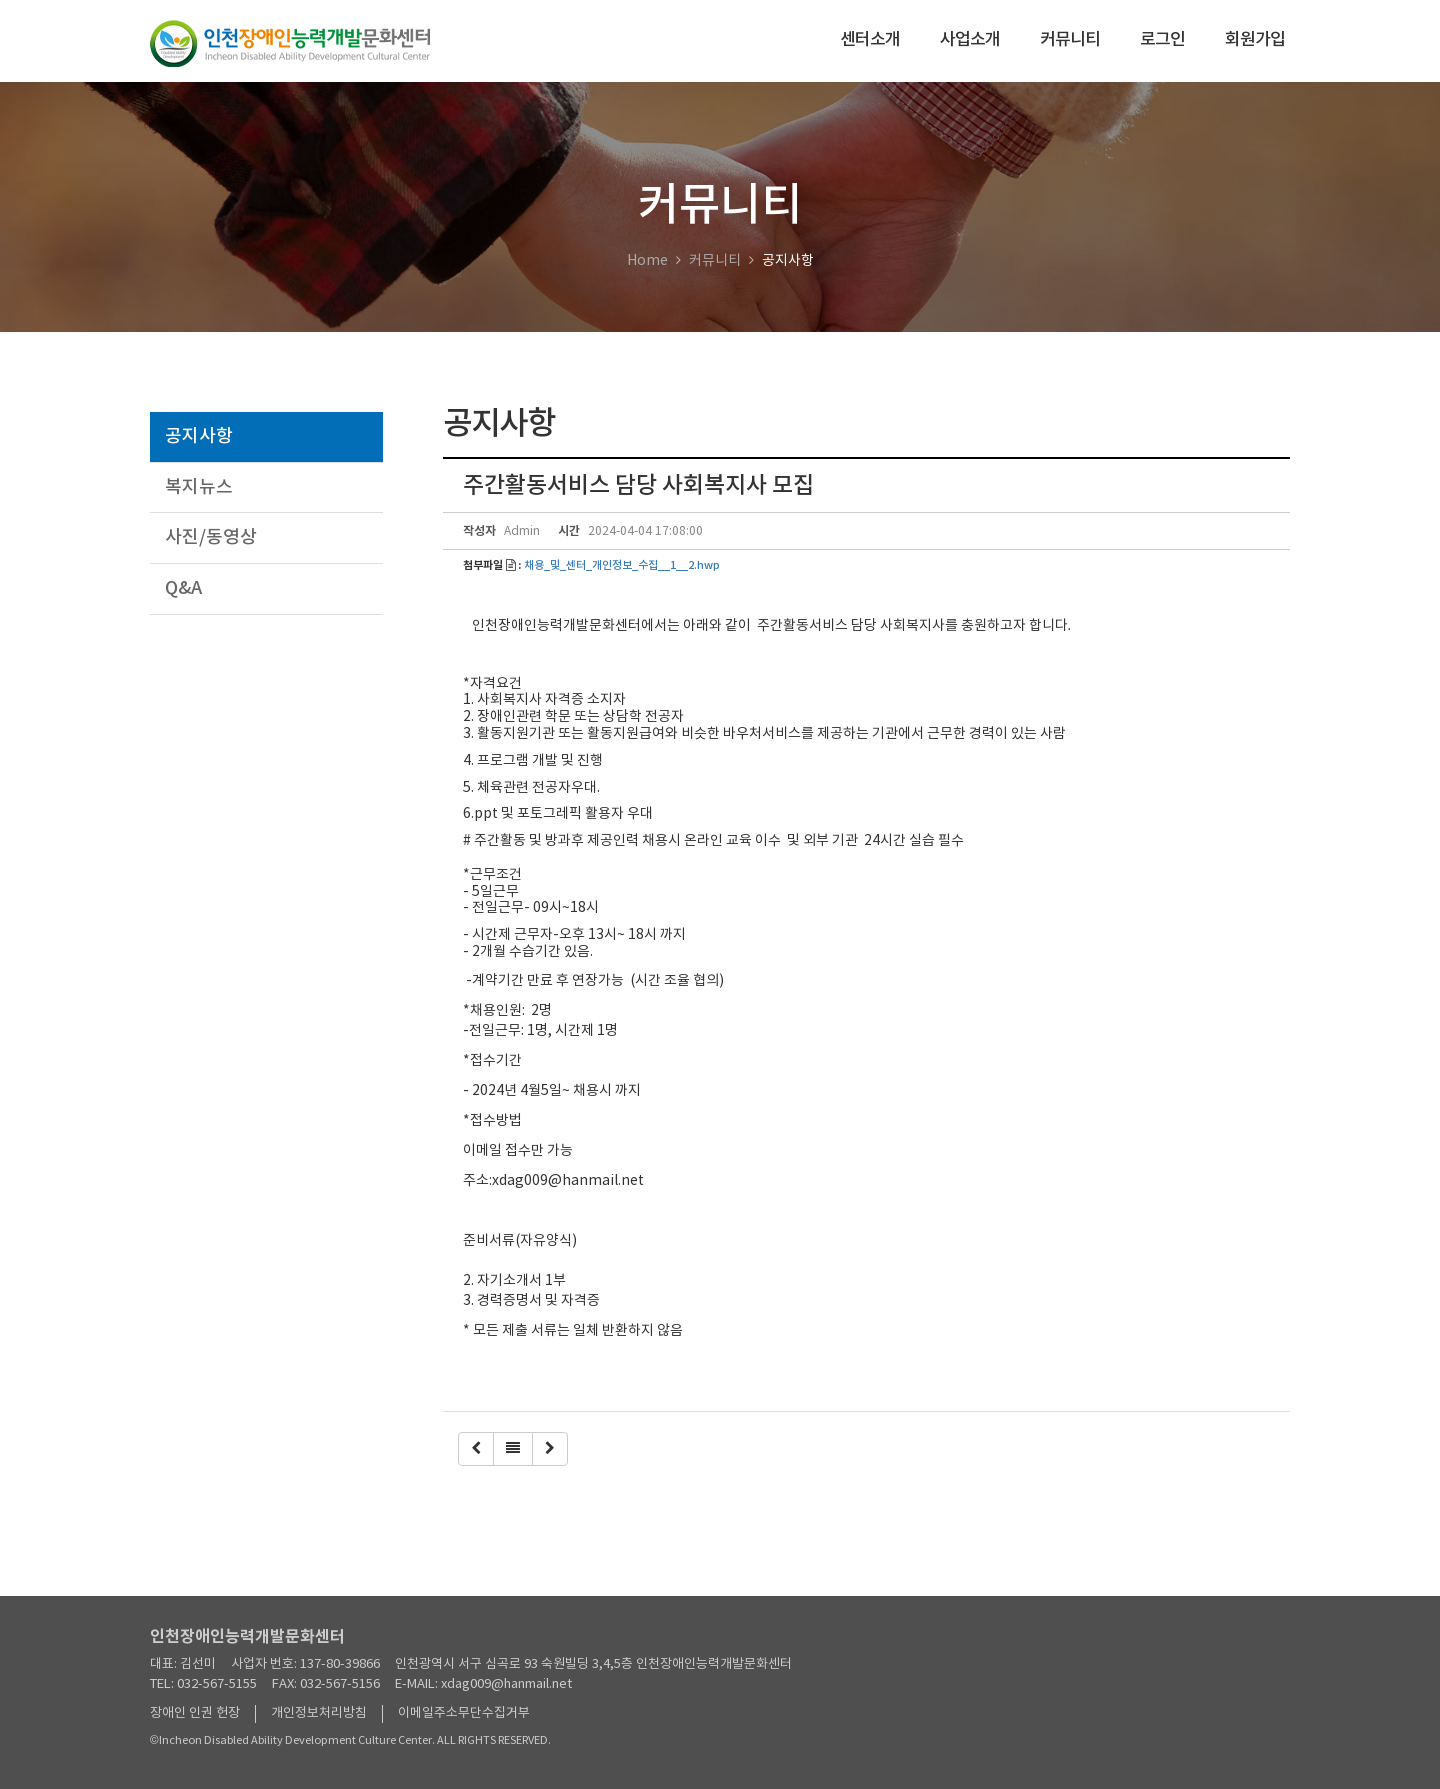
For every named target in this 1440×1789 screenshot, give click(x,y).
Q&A (183, 588)
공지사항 (199, 436)
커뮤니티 (1070, 40)
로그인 (1162, 40)
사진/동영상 (211, 537)
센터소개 (870, 40)
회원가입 (1255, 40)
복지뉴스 (199, 487)
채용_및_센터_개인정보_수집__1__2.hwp (622, 566)
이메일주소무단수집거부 (464, 1713)
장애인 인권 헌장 (195, 1713)
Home (647, 261)
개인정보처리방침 (319, 1713)
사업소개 (970, 40)
